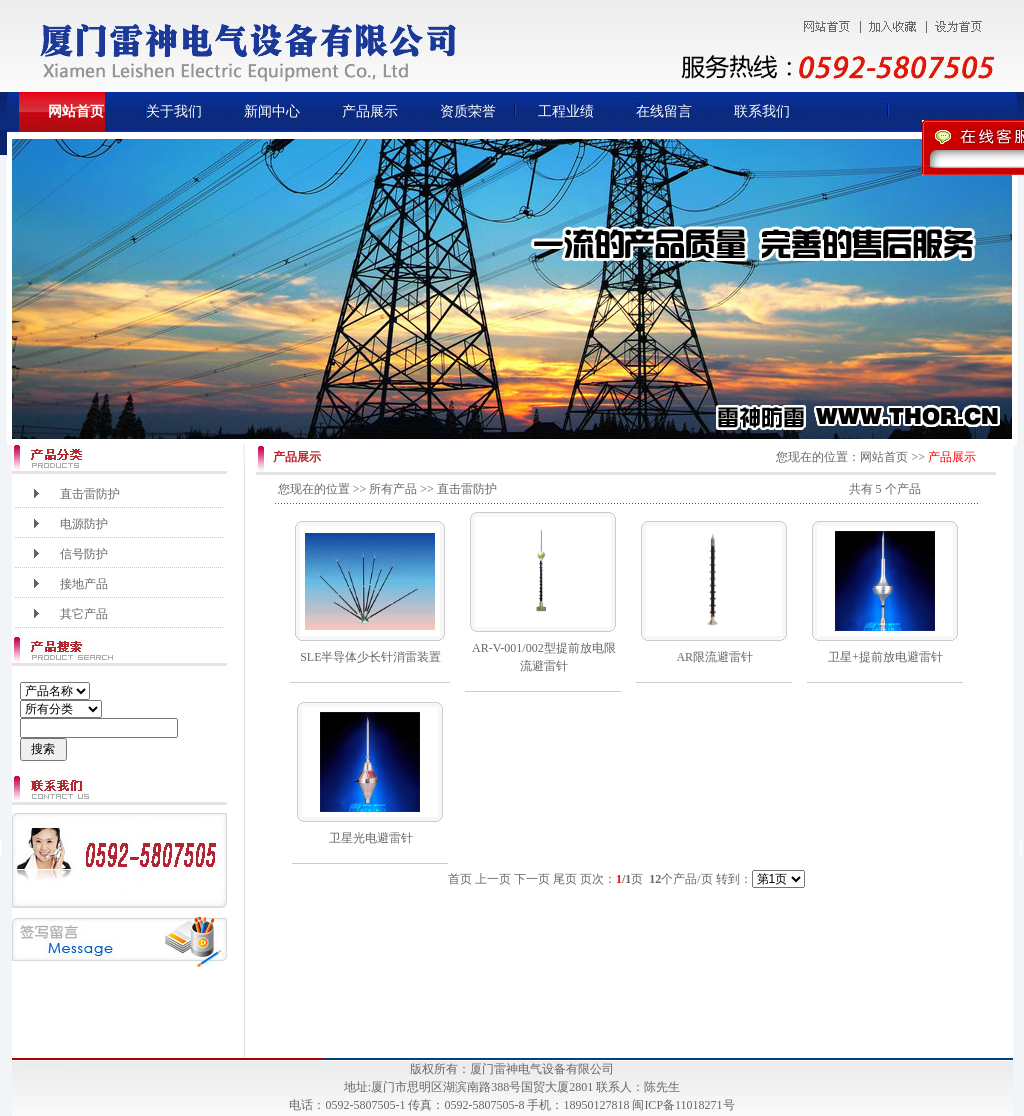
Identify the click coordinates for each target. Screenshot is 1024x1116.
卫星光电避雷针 (371, 838)
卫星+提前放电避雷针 (885, 657)
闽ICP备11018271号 (683, 1105)
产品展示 (370, 111)
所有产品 (393, 489)
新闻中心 (272, 111)
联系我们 (762, 111)
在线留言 (664, 111)
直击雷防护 (90, 494)
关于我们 (174, 111)
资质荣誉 (468, 111)
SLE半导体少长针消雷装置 (370, 657)
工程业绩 (566, 111)
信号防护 (84, 554)
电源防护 (84, 524)
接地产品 (84, 584)
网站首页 (76, 111)
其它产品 (84, 614)
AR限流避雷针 (714, 657)
